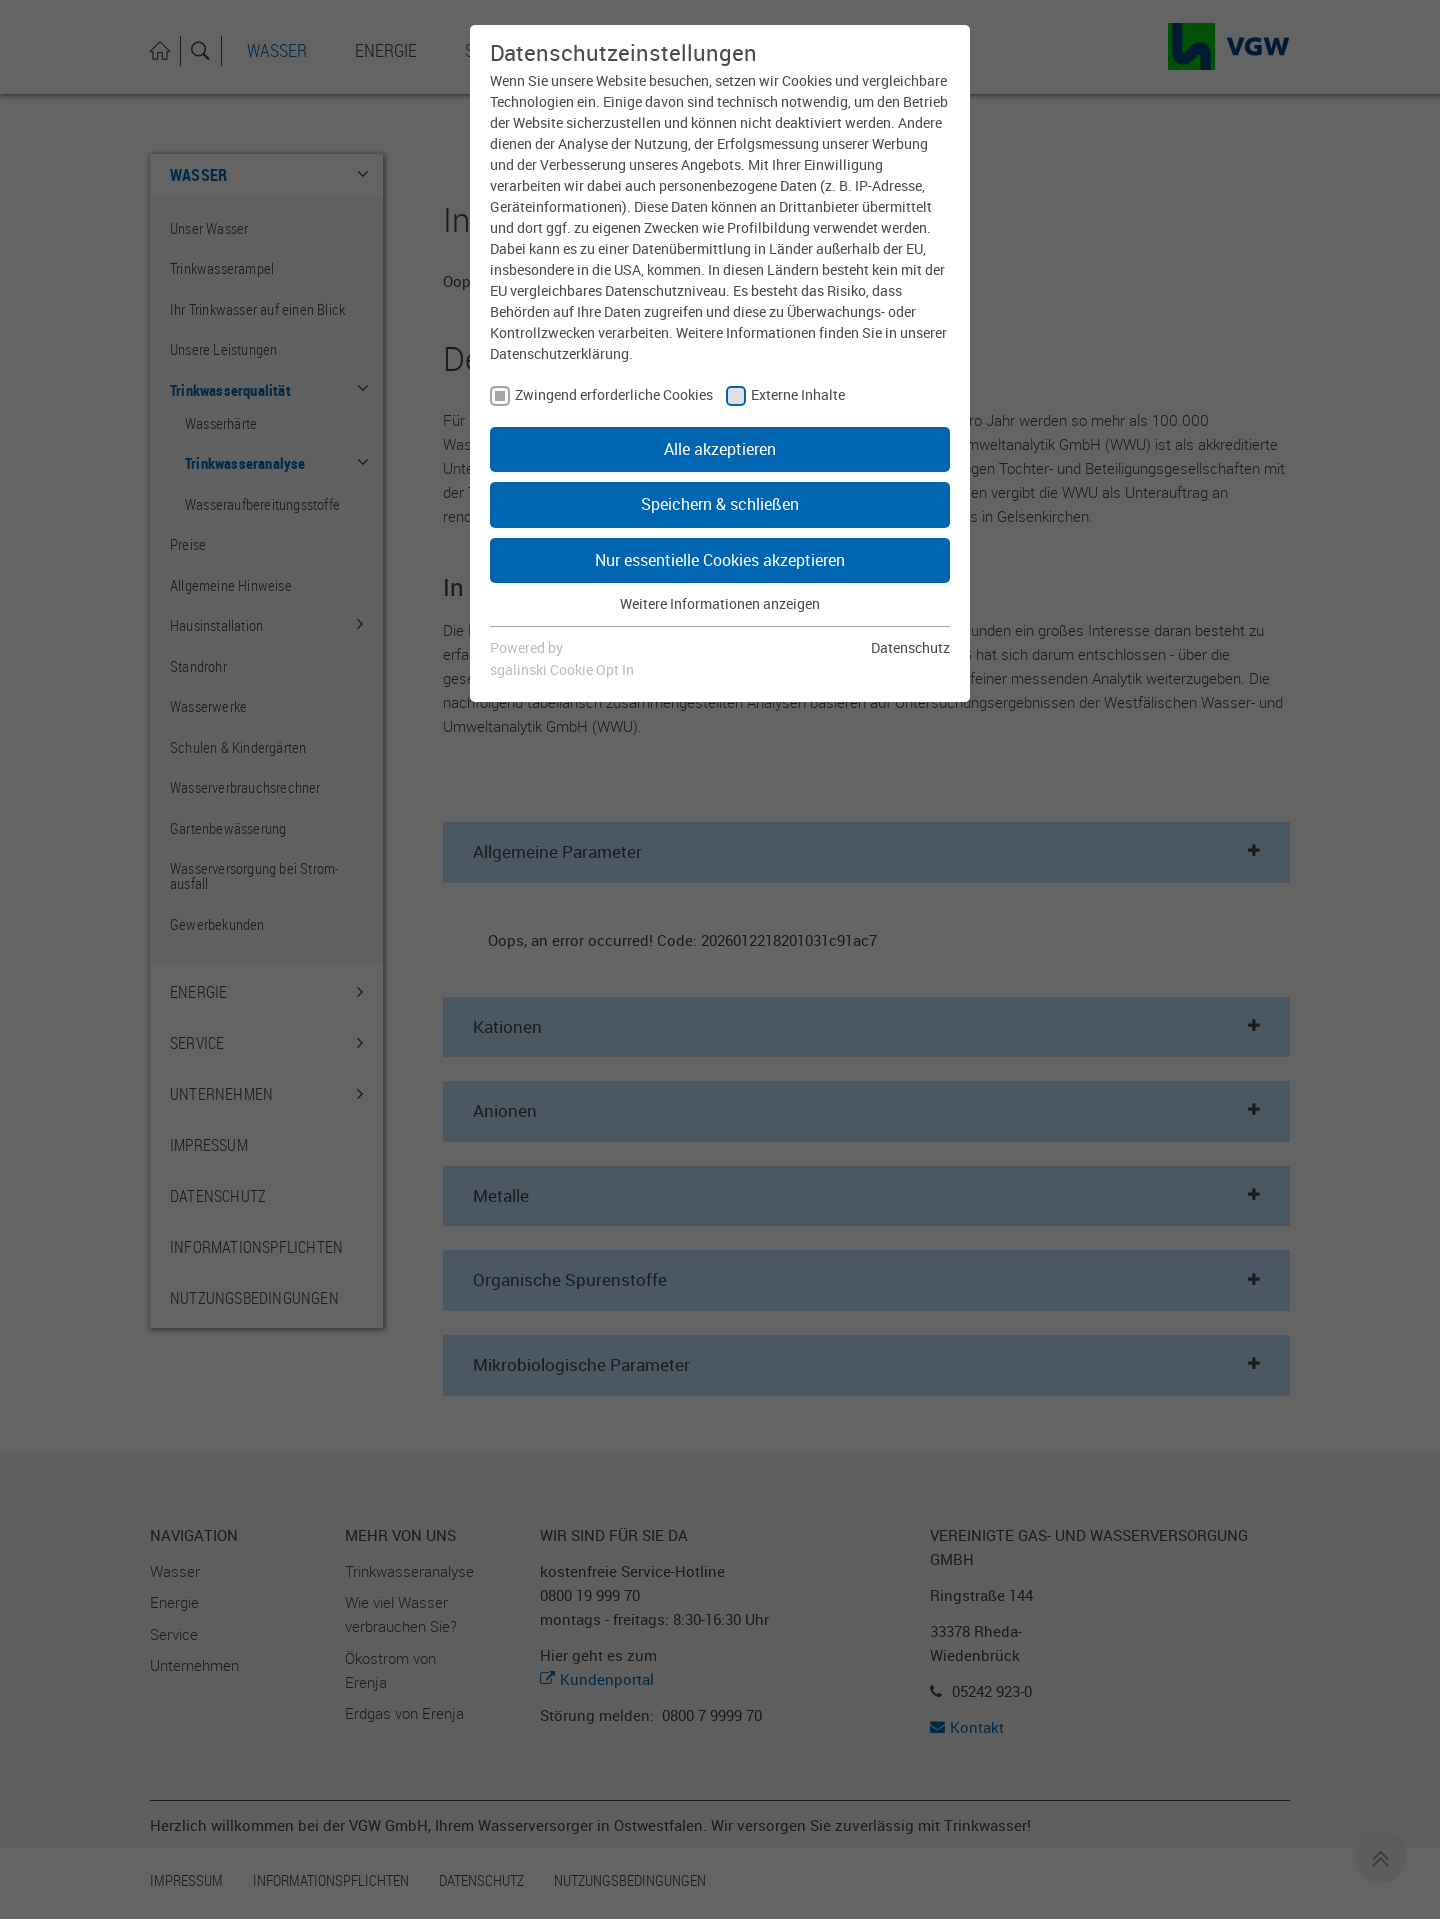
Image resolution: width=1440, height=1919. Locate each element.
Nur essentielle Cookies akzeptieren (720, 560)
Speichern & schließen (720, 504)
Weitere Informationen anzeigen (720, 603)
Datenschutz (910, 647)
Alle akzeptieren (720, 449)
